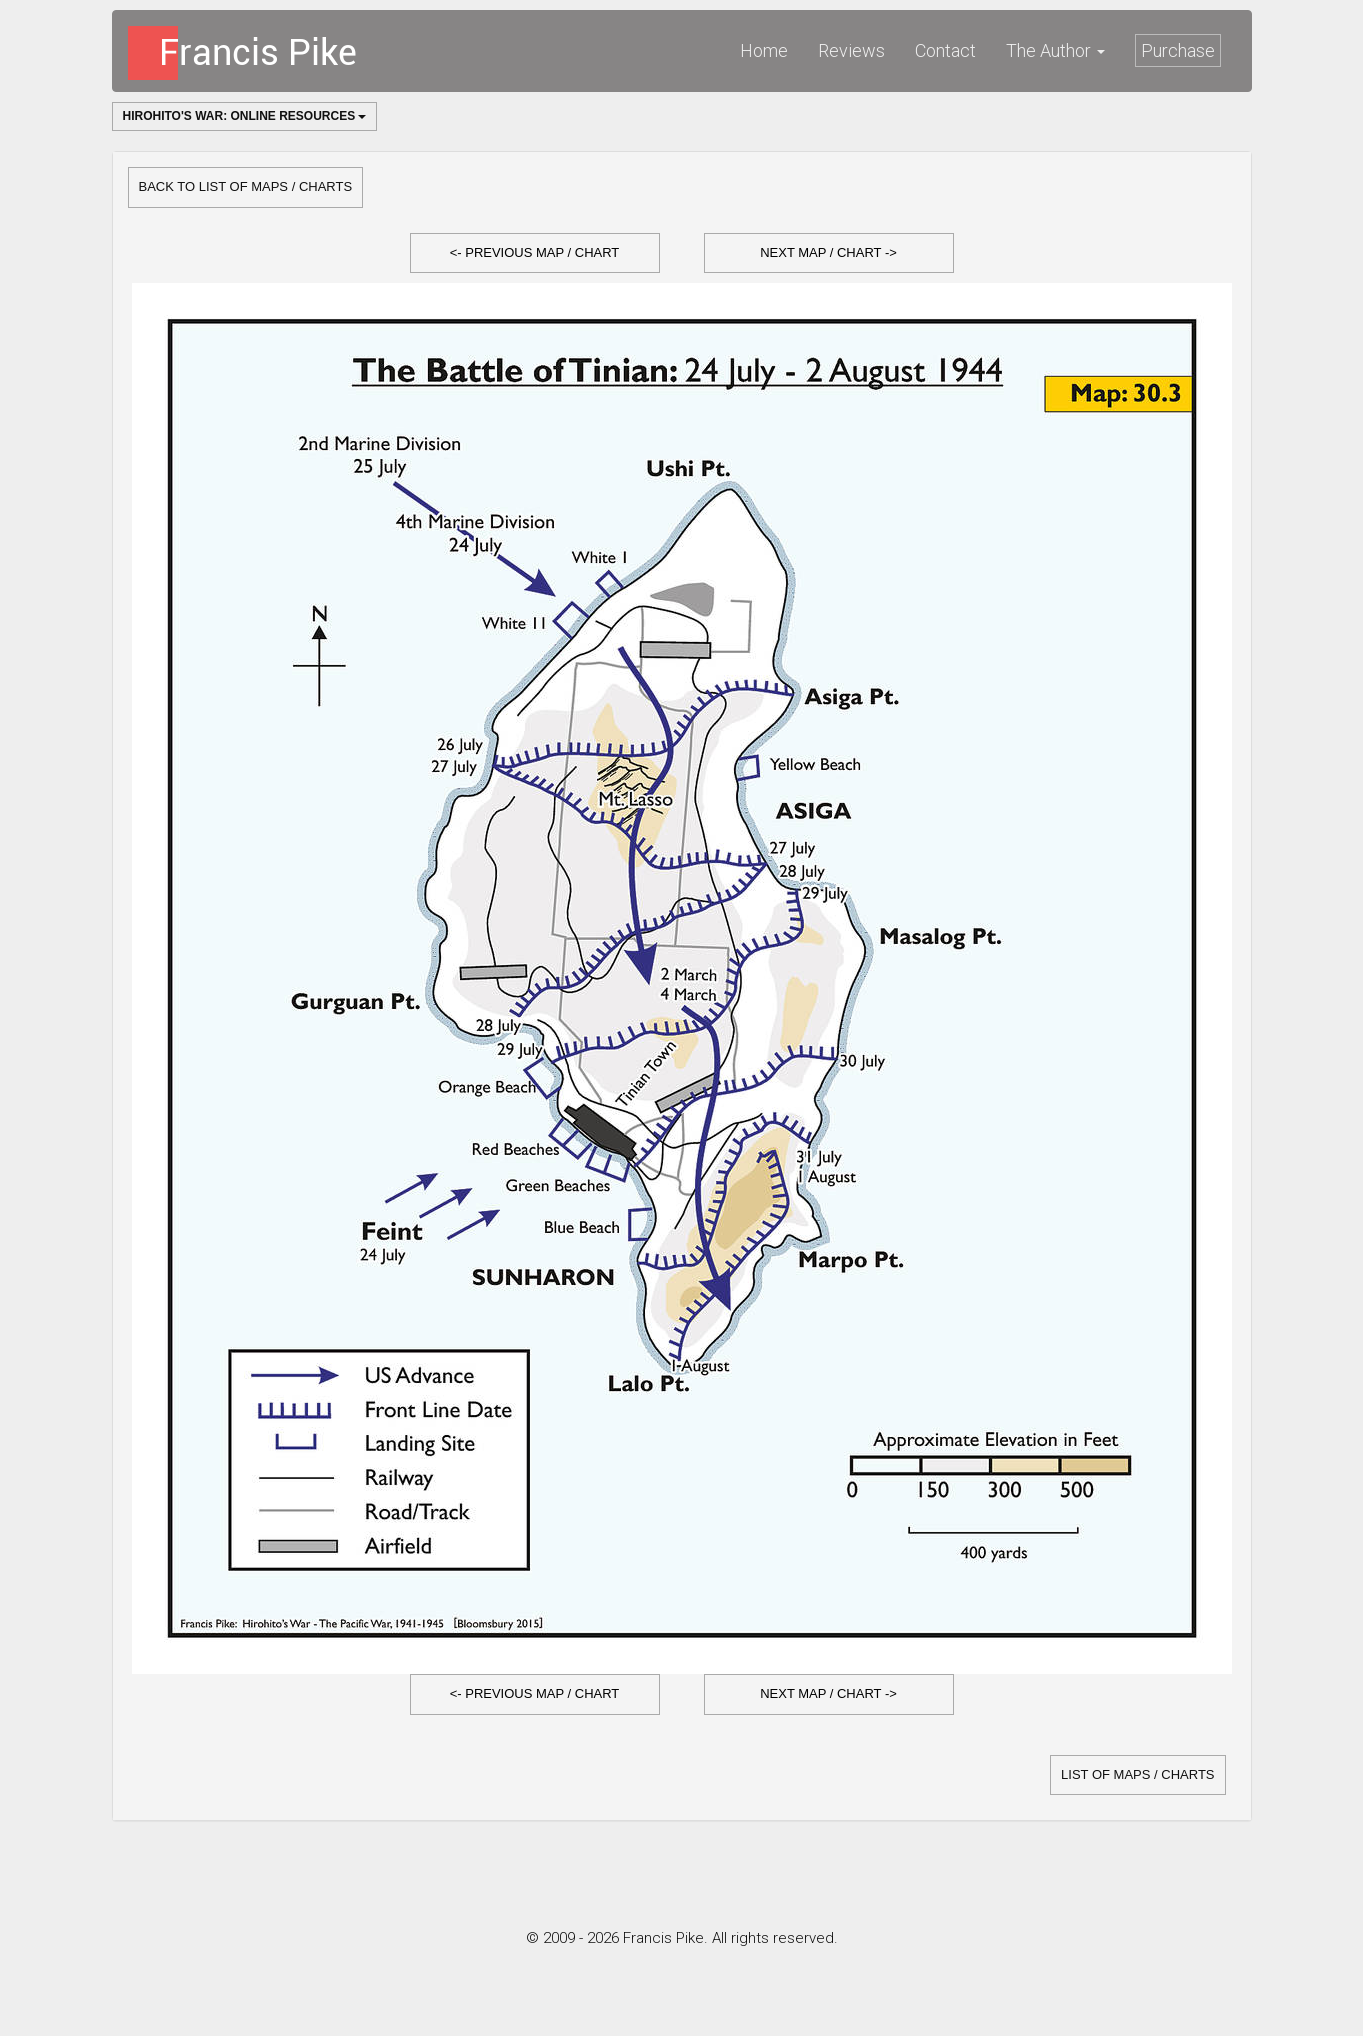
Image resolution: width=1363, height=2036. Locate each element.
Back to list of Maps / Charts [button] (246, 186)
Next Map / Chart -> (828, 252)
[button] (535, 253)
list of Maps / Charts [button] (1137, 1774)
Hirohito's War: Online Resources (245, 116)
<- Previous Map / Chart (535, 252)
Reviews (851, 50)
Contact (945, 50)
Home (764, 50)
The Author (1055, 50)
